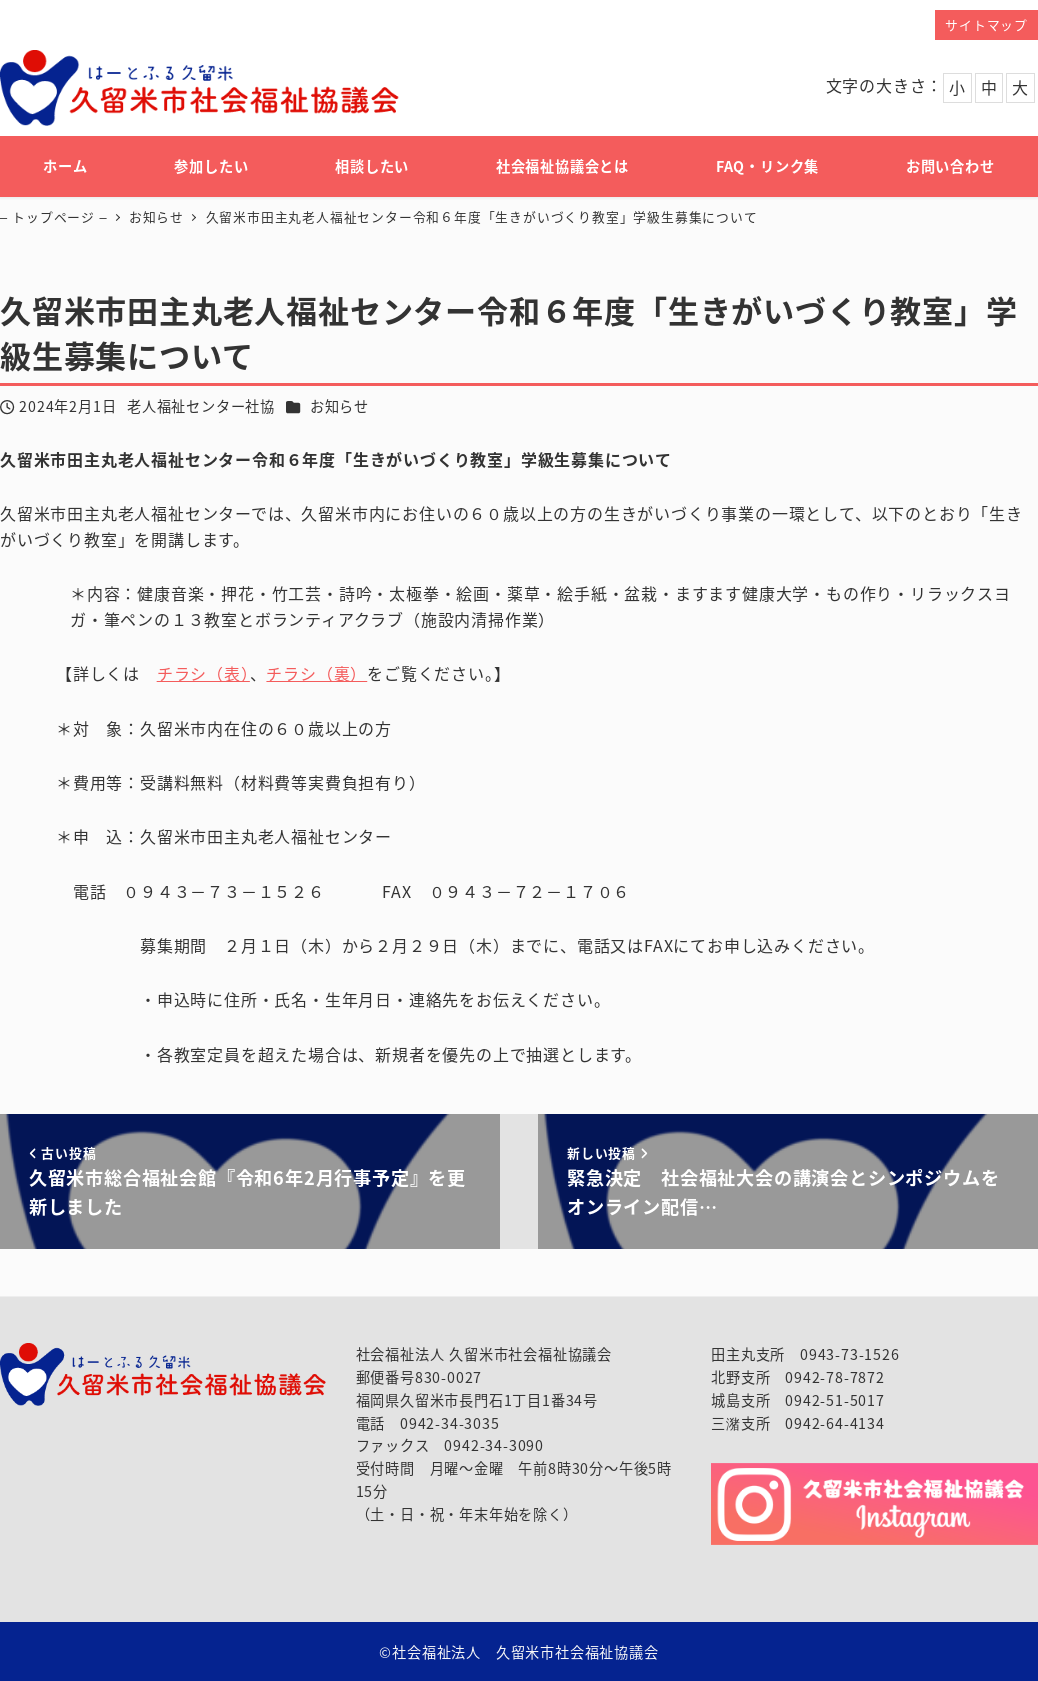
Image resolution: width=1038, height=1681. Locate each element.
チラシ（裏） (316, 673)
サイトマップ (986, 24)
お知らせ (339, 406)
